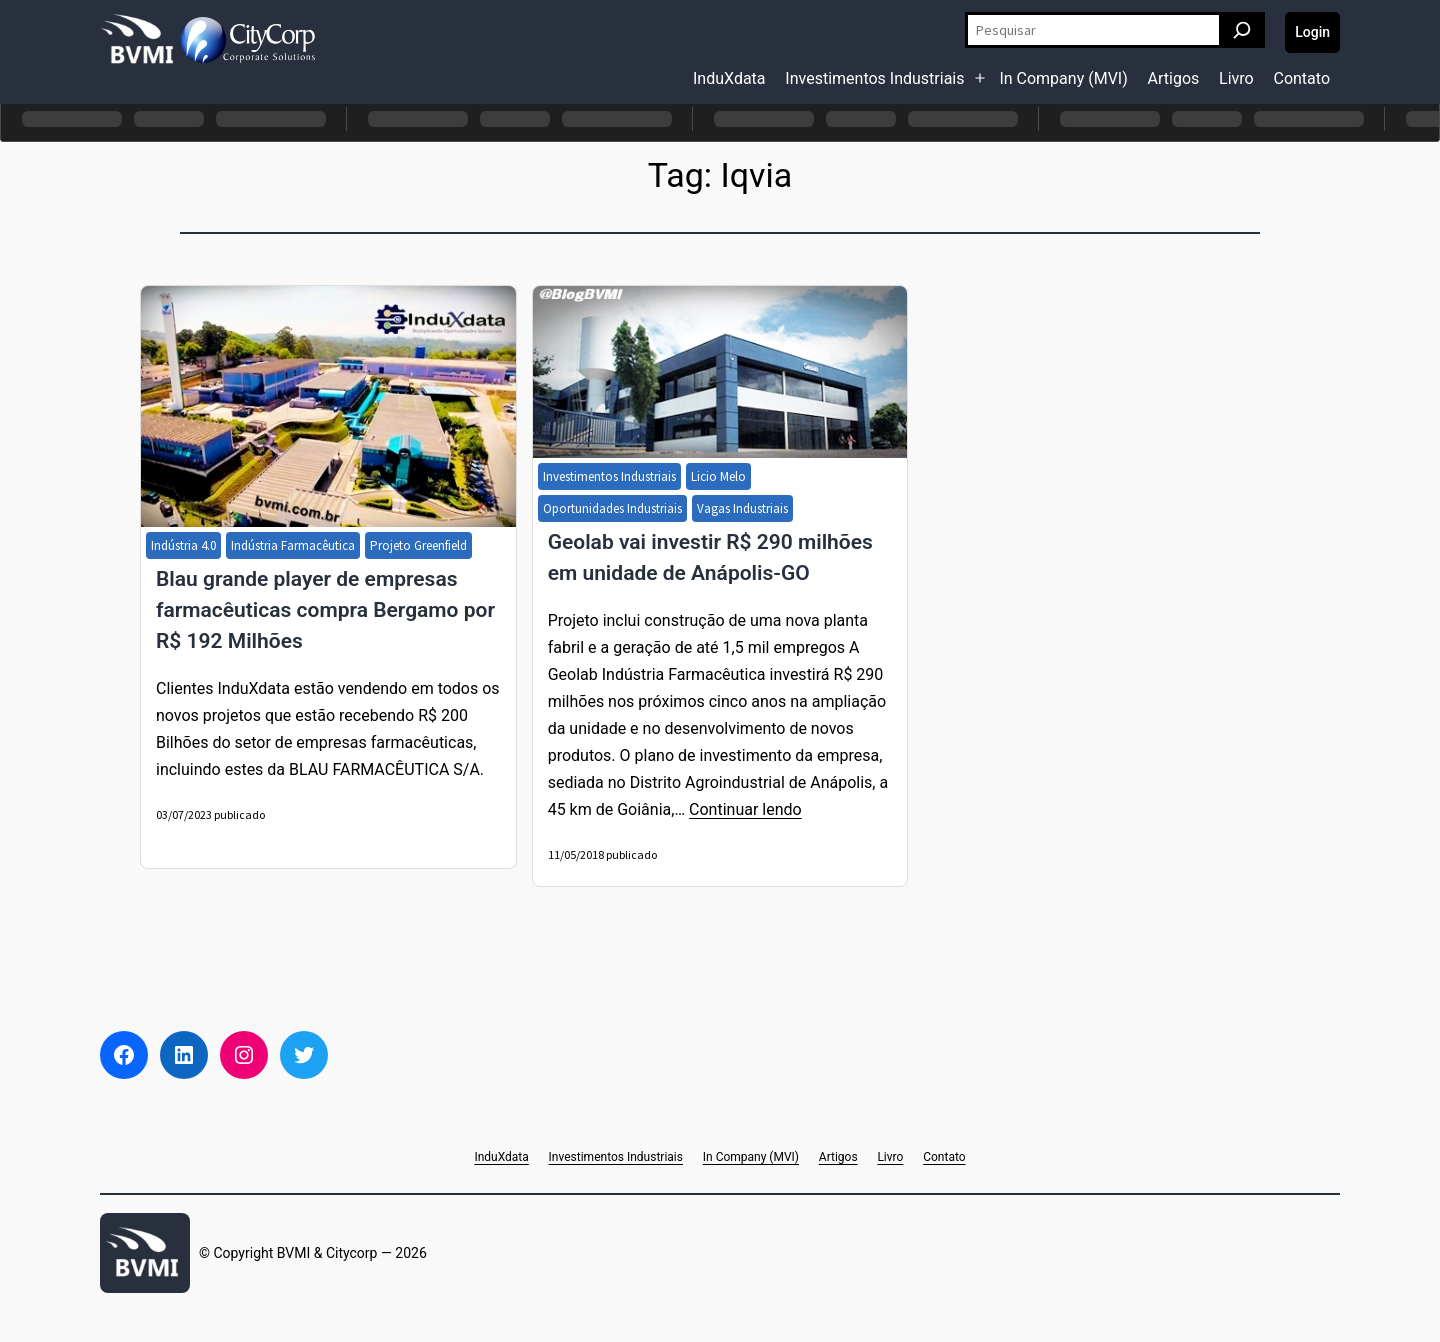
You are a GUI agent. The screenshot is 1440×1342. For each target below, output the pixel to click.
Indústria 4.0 (183, 545)
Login (1312, 32)
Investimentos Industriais (874, 78)
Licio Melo (718, 476)
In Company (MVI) (1063, 78)
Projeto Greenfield (418, 545)
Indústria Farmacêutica (293, 545)
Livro (1236, 78)
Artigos (1174, 78)
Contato (1301, 78)
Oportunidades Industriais (612, 508)
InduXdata (729, 78)
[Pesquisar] (1242, 30)
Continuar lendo (745, 809)
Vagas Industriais (742, 508)
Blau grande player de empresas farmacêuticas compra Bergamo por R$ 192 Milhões (325, 610)
